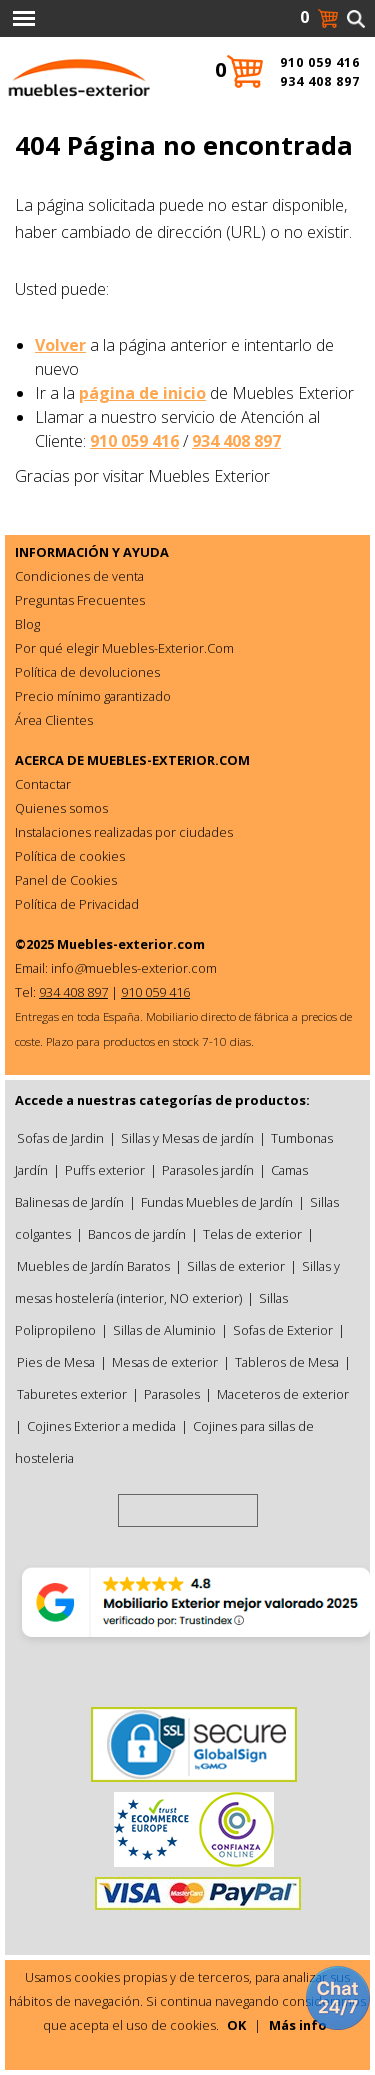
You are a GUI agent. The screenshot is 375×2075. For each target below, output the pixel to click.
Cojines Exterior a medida (101, 1426)
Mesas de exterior (165, 1362)
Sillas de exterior (236, 1266)
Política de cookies (70, 856)
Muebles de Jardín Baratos (93, 1266)
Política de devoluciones (87, 672)
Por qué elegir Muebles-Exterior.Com (124, 648)
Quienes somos (61, 808)
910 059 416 (134, 441)
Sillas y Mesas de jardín (187, 1138)
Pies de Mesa (56, 1362)
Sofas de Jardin (60, 1138)
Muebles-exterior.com (131, 944)
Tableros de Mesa (287, 1362)
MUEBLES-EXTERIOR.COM (168, 760)
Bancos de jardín (137, 1234)
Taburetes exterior (72, 1394)
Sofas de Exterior (283, 1330)
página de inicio (142, 393)
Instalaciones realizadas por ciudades (124, 832)
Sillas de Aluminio (164, 1330)
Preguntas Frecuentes (80, 600)
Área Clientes (54, 720)
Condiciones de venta (79, 576)
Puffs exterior (105, 1170)
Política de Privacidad (77, 904)
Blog (27, 624)
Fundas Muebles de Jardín (217, 1202)
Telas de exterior (252, 1234)
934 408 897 (236, 441)
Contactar (43, 784)
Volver (60, 345)
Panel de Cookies (66, 880)
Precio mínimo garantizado (93, 696)
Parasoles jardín (208, 1170)
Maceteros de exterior (283, 1394)
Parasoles (172, 1394)
